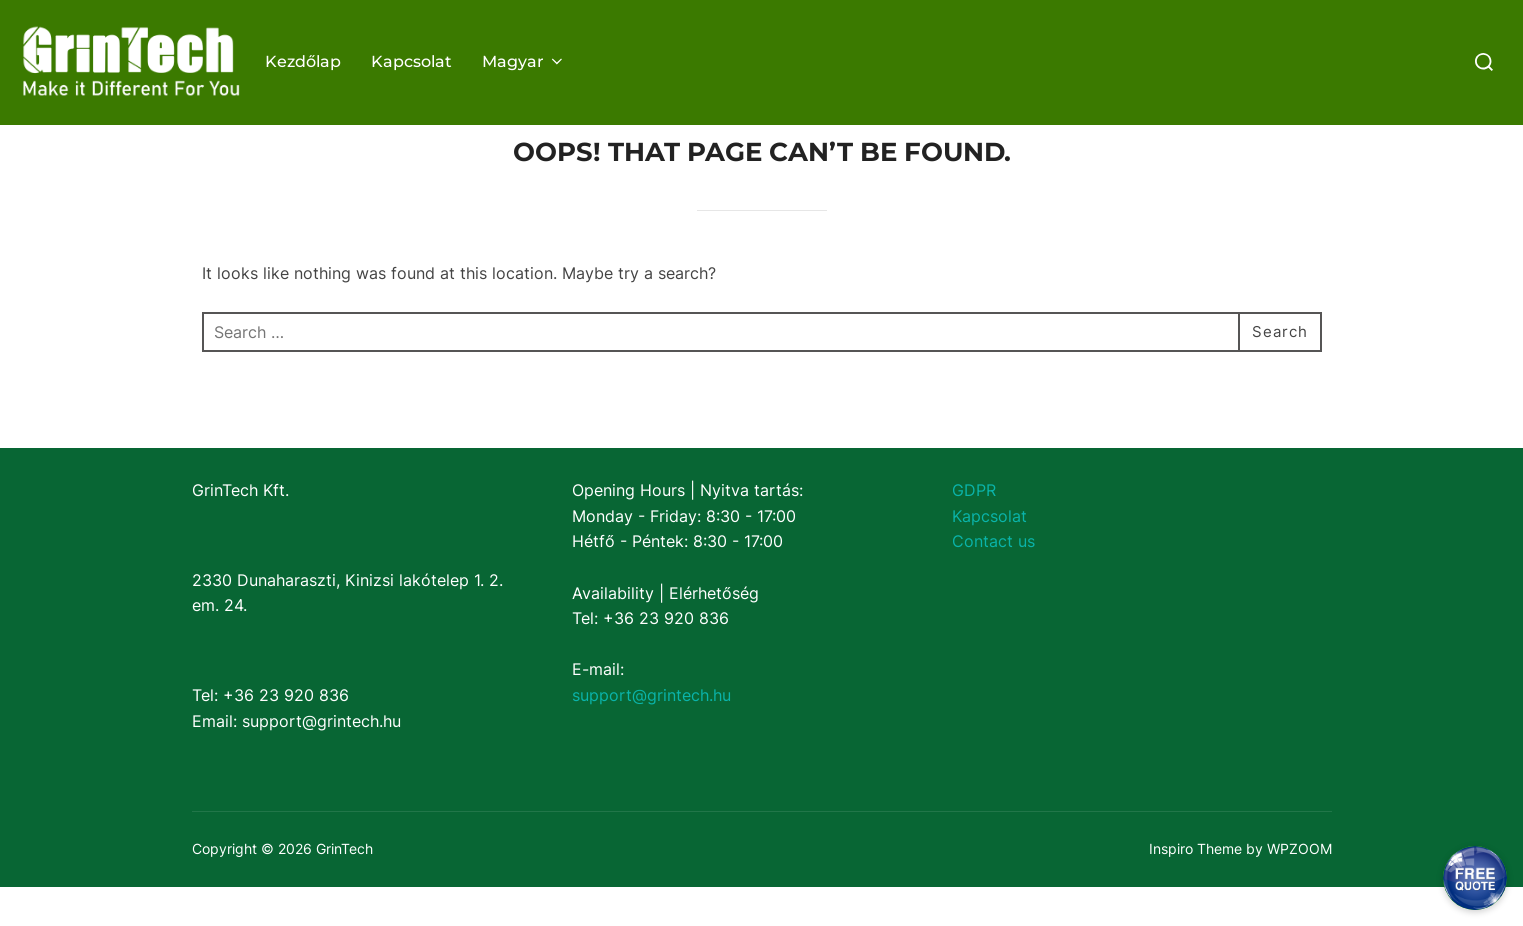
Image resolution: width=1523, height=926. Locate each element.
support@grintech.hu (651, 734)
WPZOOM (1299, 887)
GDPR (974, 529)
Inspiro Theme (1195, 887)
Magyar (524, 61)
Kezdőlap (303, 61)
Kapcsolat (411, 61)
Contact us (993, 580)
